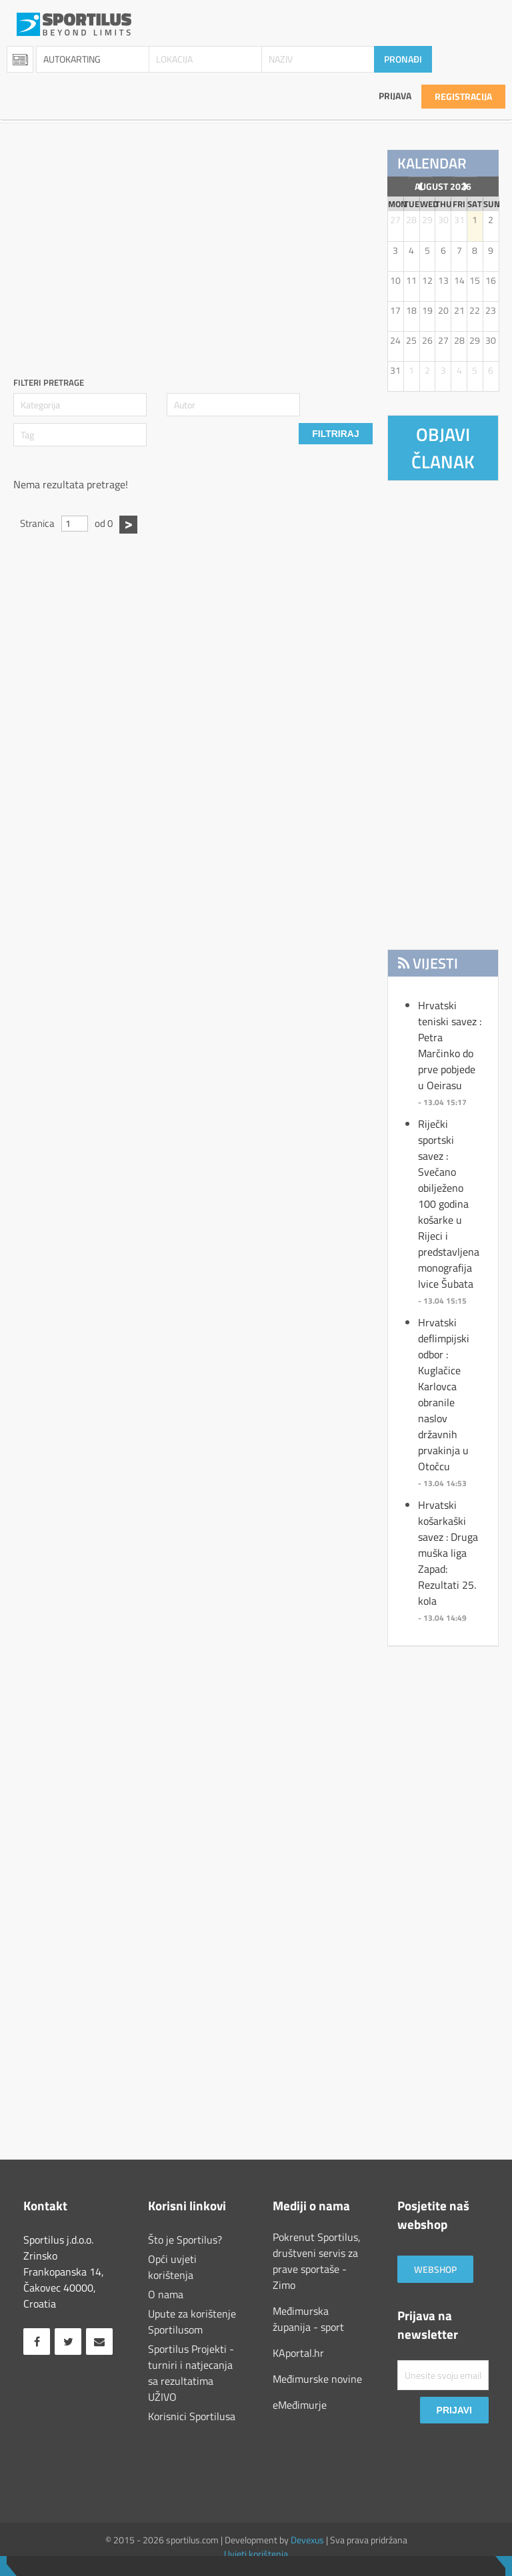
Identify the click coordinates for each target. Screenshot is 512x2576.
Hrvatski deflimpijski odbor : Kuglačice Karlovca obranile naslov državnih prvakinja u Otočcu (443, 1394)
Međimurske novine (317, 2379)
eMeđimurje (300, 2405)
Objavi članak (443, 447)
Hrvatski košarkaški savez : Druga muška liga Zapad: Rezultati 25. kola (448, 1553)
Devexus (307, 2540)
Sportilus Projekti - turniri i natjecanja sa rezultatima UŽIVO (191, 2373)
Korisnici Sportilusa (191, 2416)
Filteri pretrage (48, 382)
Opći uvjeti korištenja (172, 2267)
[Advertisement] (262, 243)
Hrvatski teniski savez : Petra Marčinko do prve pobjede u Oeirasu (449, 1045)
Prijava (395, 96)
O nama (165, 2294)
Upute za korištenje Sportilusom (192, 2322)
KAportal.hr (298, 2353)
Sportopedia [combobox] (20, 59)
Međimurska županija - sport (308, 2319)
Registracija (463, 96)
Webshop (435, 2269)
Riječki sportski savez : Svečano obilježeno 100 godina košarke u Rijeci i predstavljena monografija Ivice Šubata (448, 1204)
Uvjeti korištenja (256, 2554)
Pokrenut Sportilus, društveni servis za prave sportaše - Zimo (317, 2261)
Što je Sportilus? (185, 2240)
